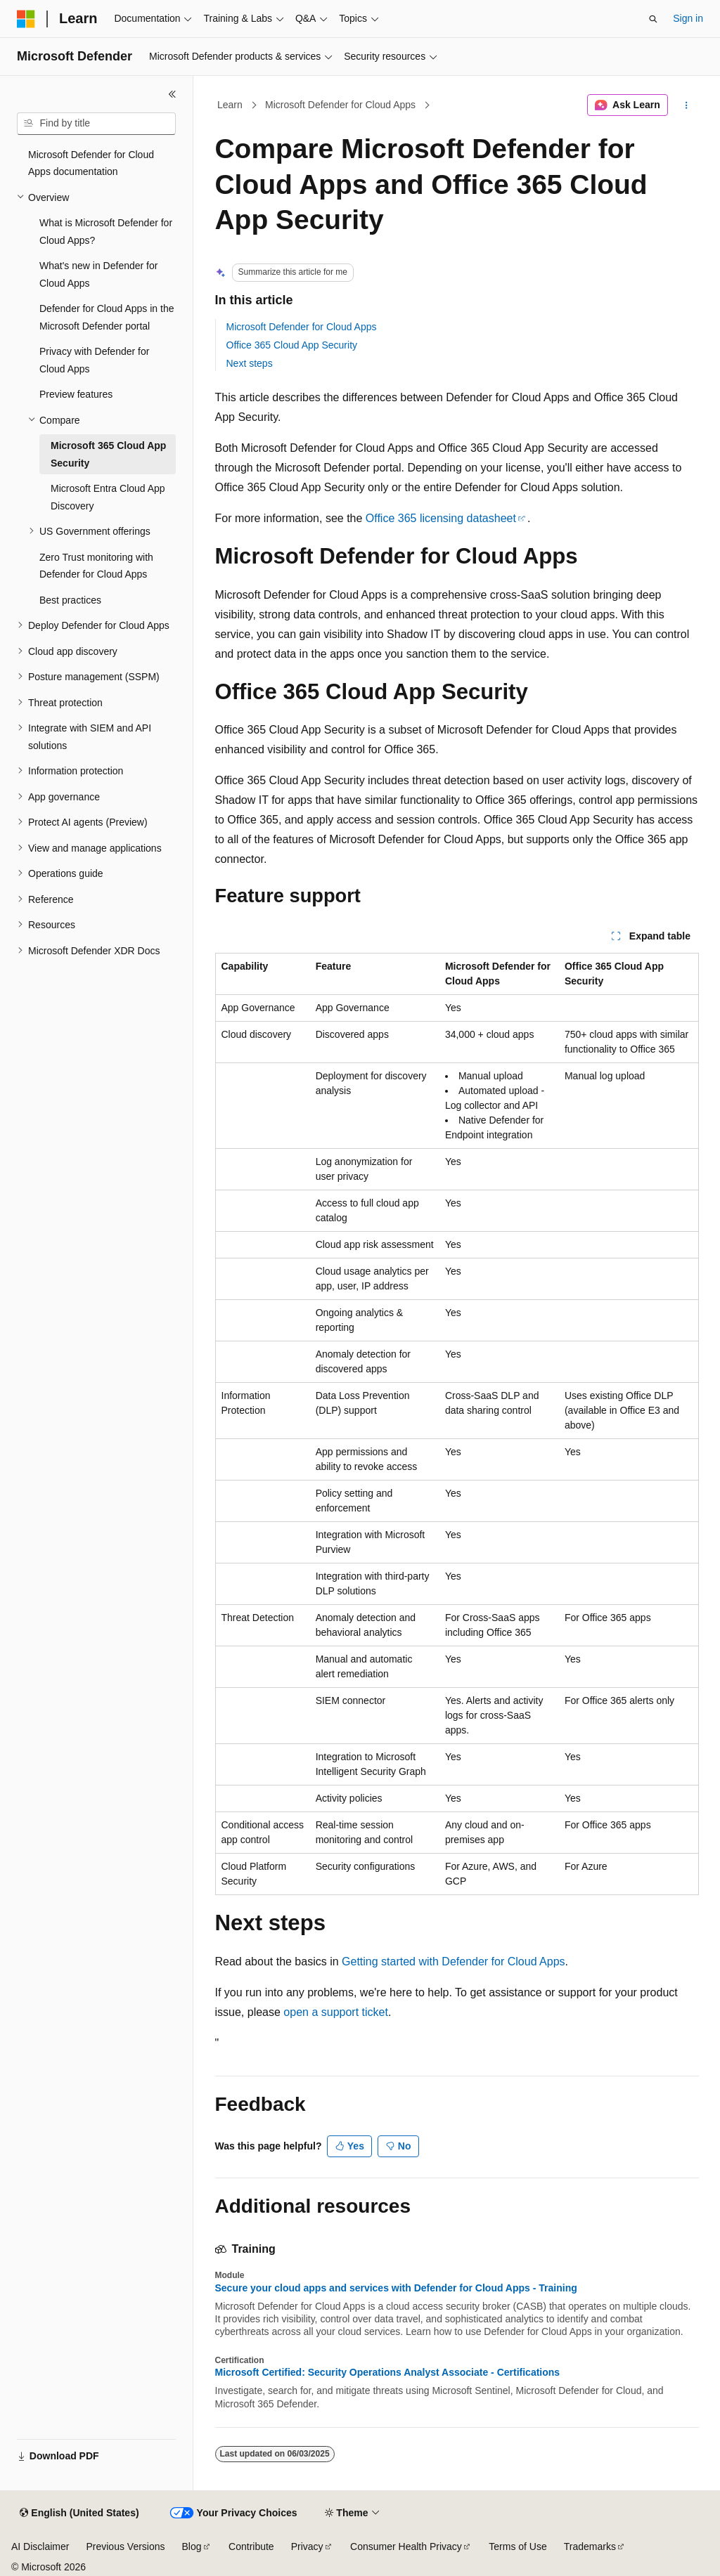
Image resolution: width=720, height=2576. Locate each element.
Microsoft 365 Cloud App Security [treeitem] (108, 454)
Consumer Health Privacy (406, 2546)
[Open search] (653, 19)
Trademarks (590, 2546)
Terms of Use (517, 2546)
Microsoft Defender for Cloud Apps (340, 104)
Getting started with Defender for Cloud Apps (453, 1961)
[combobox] (96, 123)
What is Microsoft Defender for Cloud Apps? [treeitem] (105, 231)
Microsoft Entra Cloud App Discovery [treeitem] (108, 497)
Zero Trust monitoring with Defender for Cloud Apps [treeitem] (96, 566)
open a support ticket (335, 2012)
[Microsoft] (26, 19)
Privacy (307, 2546)
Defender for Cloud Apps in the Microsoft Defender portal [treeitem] (106, 317)
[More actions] (686, 105)
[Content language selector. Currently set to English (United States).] (79, 2513)
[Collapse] (172, 94)
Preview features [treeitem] (75, 394)
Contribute (251, 2546)
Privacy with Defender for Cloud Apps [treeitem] (94, 360)
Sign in (688, 18)
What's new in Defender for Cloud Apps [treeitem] (98, 274)
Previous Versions (125, 2546)
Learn (230, 104)
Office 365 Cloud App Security (292, 345)
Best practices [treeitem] (70, 600)
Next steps (249, 363)
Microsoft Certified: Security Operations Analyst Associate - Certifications (387, 2372)
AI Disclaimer (40, 2546)
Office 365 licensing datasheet (441, 518)
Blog (192, 2546)
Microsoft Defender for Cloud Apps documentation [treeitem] (91, 163)
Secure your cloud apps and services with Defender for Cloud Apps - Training (396, 2288)
